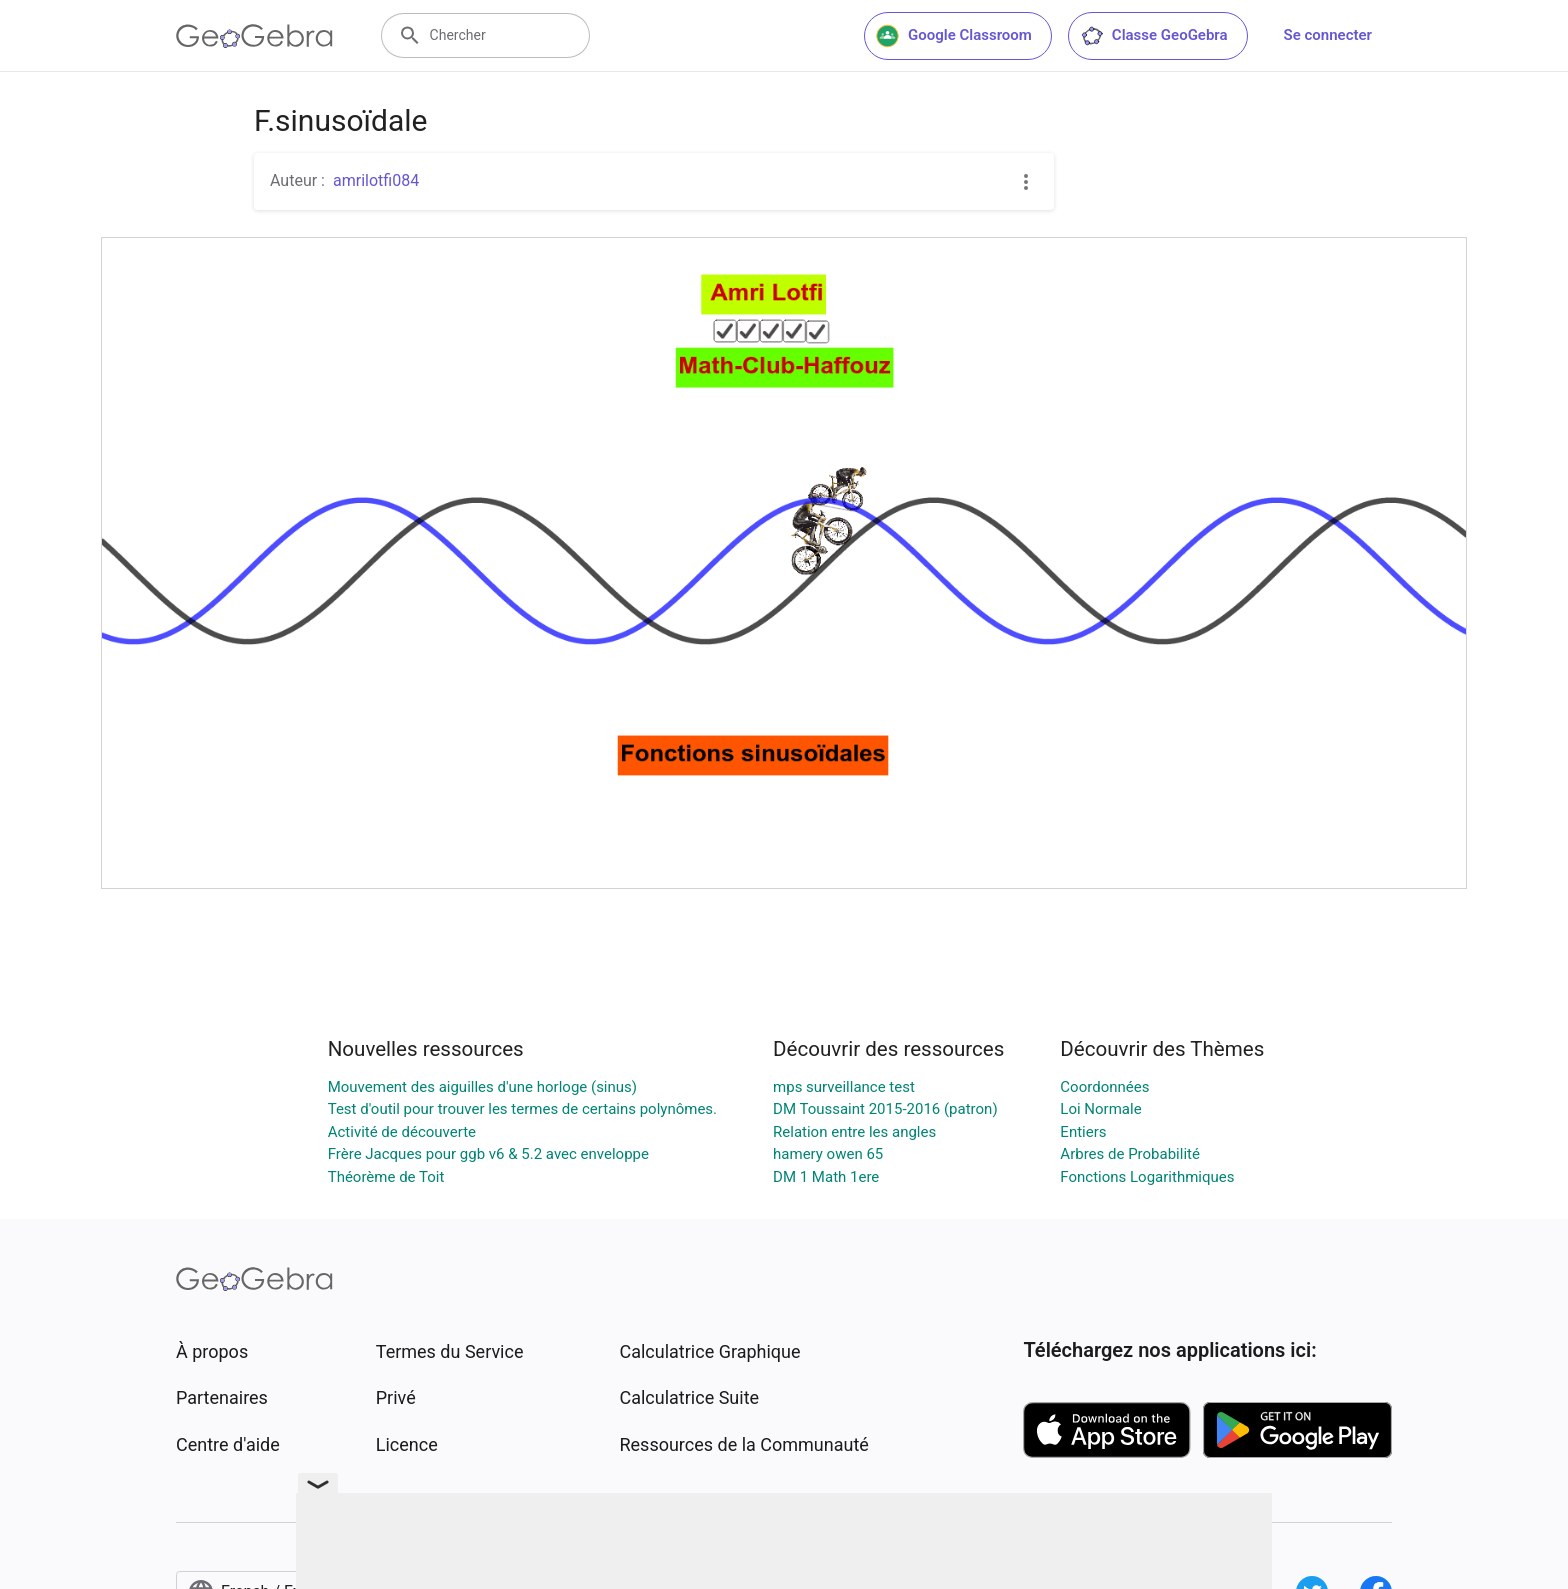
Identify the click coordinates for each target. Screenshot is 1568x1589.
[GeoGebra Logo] (254, 36)
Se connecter (1328, 35)
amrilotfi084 (376, 180)
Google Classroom (954, 36)
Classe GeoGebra (1154, 36)
